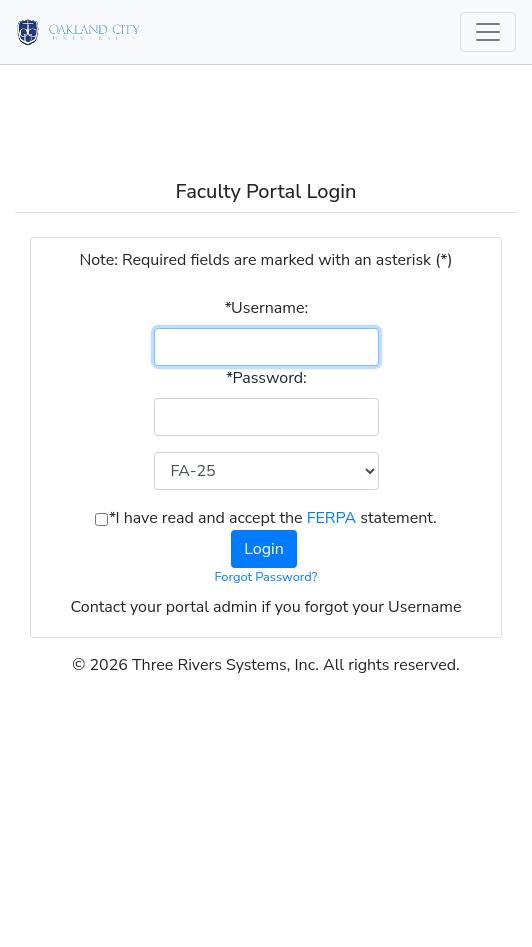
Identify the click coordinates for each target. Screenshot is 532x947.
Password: (266, 378)
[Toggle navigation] (488, 32)
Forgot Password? (266, 577)
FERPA (331, 518)
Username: (266, 308)
